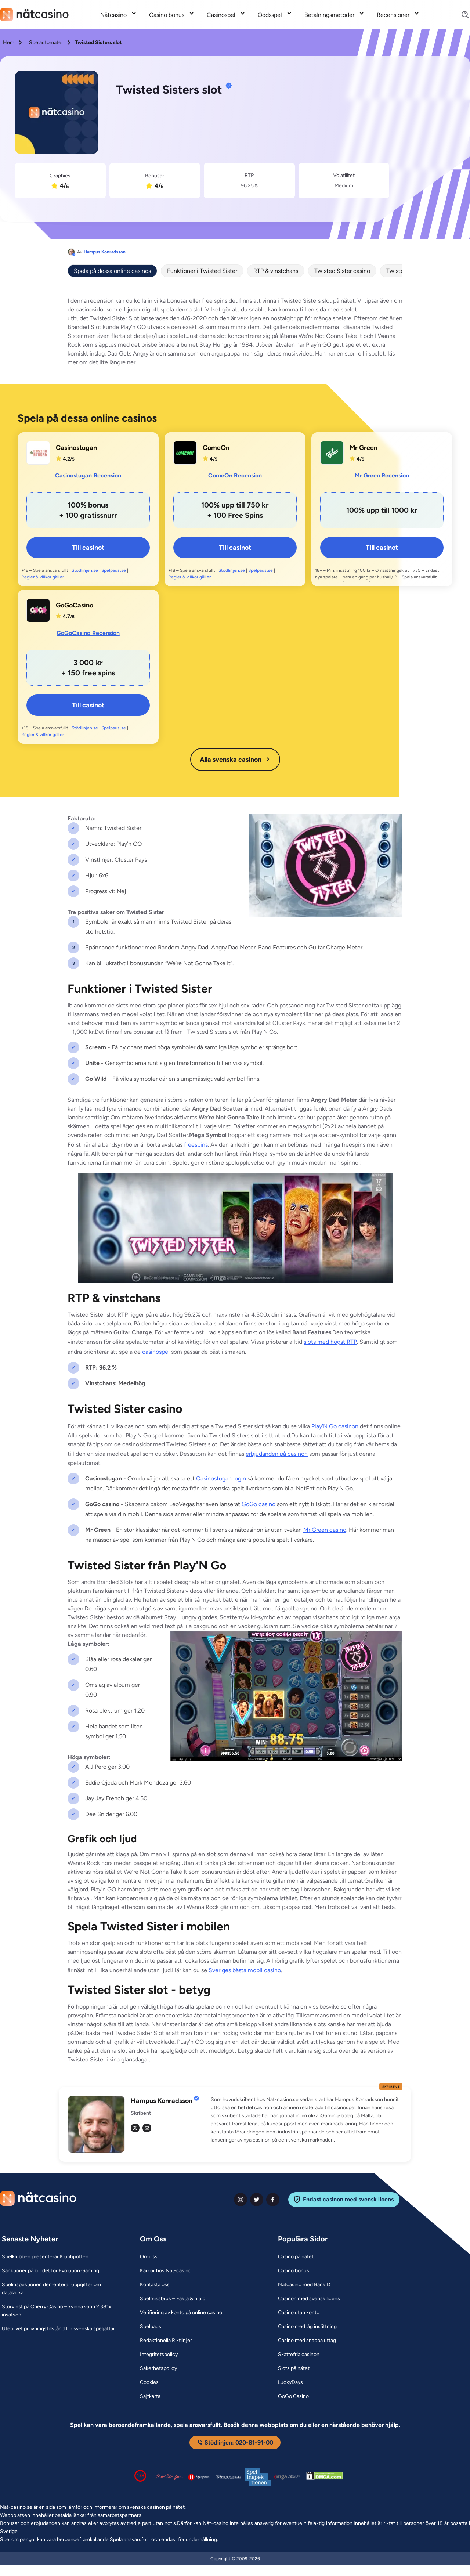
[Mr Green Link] (332, 453)
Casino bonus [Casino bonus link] (166, 14)
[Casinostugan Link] (38, 453)
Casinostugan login (221, 1478)
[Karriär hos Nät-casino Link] (165, 2271)
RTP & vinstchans (275, 270)
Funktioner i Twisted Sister (202, 270)
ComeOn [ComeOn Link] (216, 448)
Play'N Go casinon (334, 1426)
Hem (8, 42)
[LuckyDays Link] (290, 2382)
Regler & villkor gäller (42, 577)
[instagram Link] (240, 2199)
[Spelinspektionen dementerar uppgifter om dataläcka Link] (62, 2289)
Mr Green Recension (382, 475)
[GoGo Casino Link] (293, 2396)
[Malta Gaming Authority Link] (287, 2477)
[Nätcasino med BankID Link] (304, 2285)
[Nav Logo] (34, 14)
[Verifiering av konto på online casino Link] (181, 2313)
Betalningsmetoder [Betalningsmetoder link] (329, 14)
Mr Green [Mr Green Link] (363, 448)
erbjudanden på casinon (277, 1453)
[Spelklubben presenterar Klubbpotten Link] (45, 2257)
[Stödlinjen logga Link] (169, 2476)
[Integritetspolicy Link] (159, 2354)
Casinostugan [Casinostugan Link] (76, 448)
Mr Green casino (324, 1529)
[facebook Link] (272, 2199)
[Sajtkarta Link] (150, 2396)
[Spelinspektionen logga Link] (258, 2477)
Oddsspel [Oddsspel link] (270, 14)
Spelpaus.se (113, 570)
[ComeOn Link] (185, 453)
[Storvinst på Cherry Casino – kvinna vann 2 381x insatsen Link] (62, 2311)
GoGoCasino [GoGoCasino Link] (74, 605)
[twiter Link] (256, 2199)
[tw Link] (135, 2128)
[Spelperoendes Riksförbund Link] (228, 2477)
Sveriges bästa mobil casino (245, 1970)
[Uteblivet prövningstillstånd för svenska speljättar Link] (58, 2329)
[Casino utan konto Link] (298, 2313)
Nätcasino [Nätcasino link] (113, 14)
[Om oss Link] (149, 2257)
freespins (196, 1144)
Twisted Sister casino (342, 270)
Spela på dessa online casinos (112, 270)
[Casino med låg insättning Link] (307, 2327)
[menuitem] (118, 14)
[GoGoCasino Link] (38, 610)
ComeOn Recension (235, 475)
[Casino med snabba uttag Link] (307, 2341)
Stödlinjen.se (85, 570)
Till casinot (88, 548)
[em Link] (146, 2128)
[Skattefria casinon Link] (298, 2354)
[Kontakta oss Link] (155, 2285)
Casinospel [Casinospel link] (221, 14)
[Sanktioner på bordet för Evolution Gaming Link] (50, 2271)
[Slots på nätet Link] (294, 2368)
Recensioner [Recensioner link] (393, 14)
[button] (306, 2120)
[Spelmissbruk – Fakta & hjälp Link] (172, 2299)
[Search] (461, 14)
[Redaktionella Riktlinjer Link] (166, 2341)
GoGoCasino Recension (88, 632)
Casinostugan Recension (88, 475)
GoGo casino (258, 1504)
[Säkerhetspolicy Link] (158, 2368)
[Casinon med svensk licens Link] (309, 2299)
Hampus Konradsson (105, 252)
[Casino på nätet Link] (296, 2257)
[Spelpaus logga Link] (199, 2477)
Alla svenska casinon (235, 759)
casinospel (156, 1351)
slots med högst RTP (330, 1341)
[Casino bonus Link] (293, 2271)
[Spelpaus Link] (150, 2327)
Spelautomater (46, 42)
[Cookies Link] (149, 2382)
